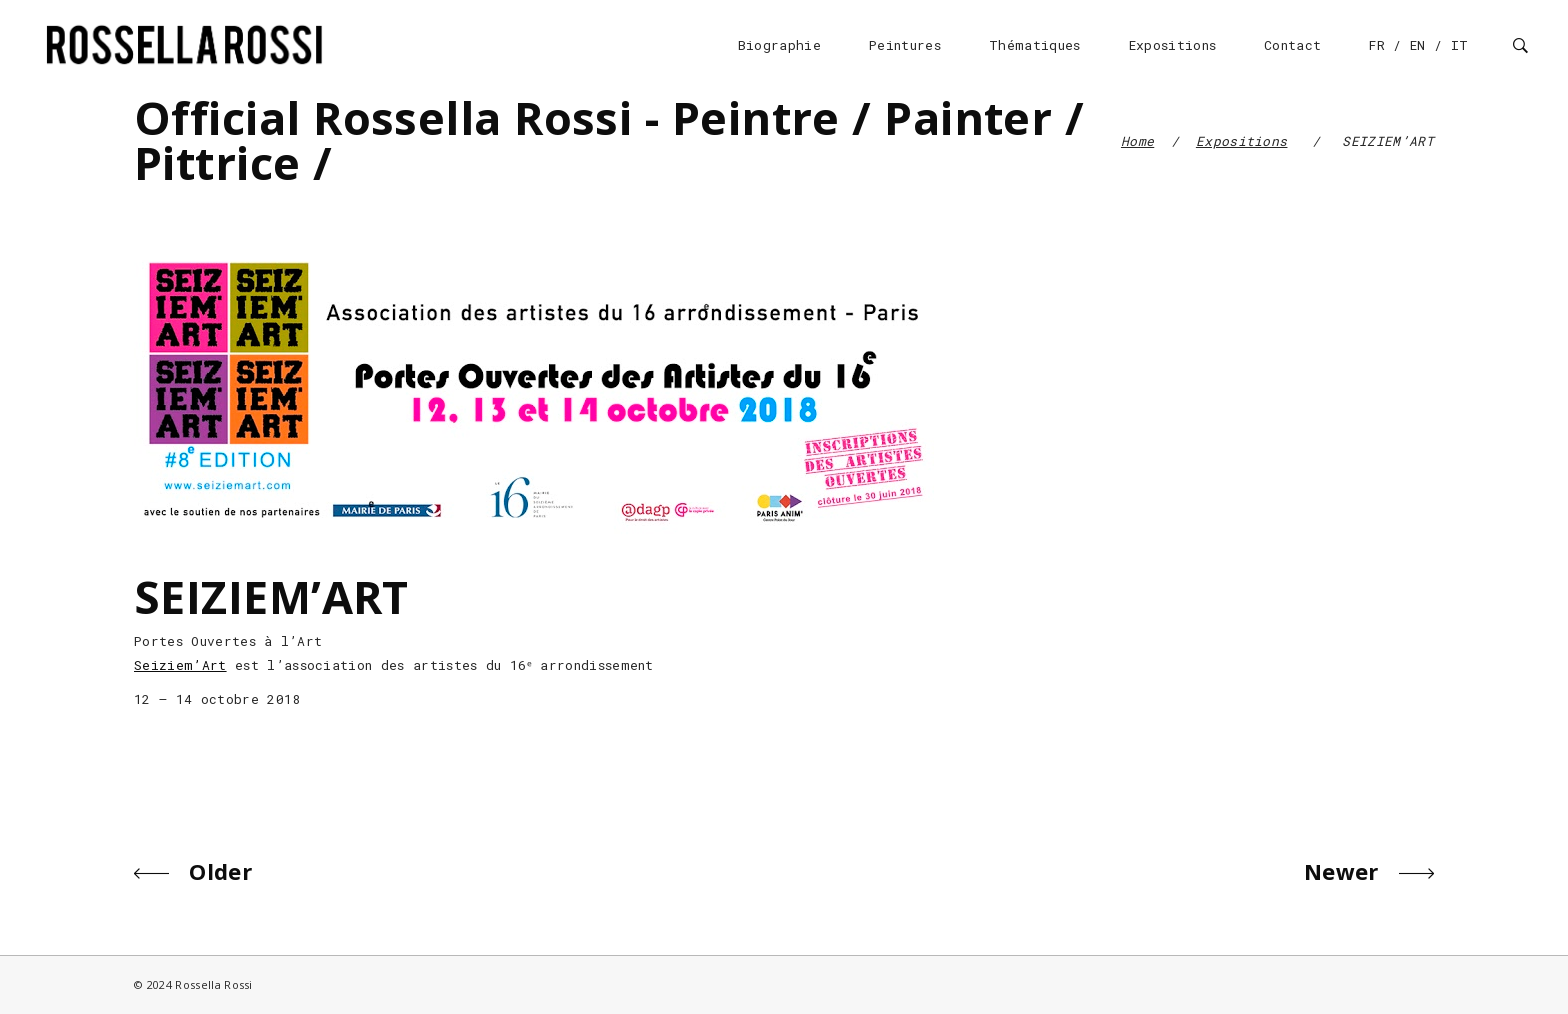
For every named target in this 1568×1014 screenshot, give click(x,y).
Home (1137, 141)
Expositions (1242, 141)
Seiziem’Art (180, 665)
